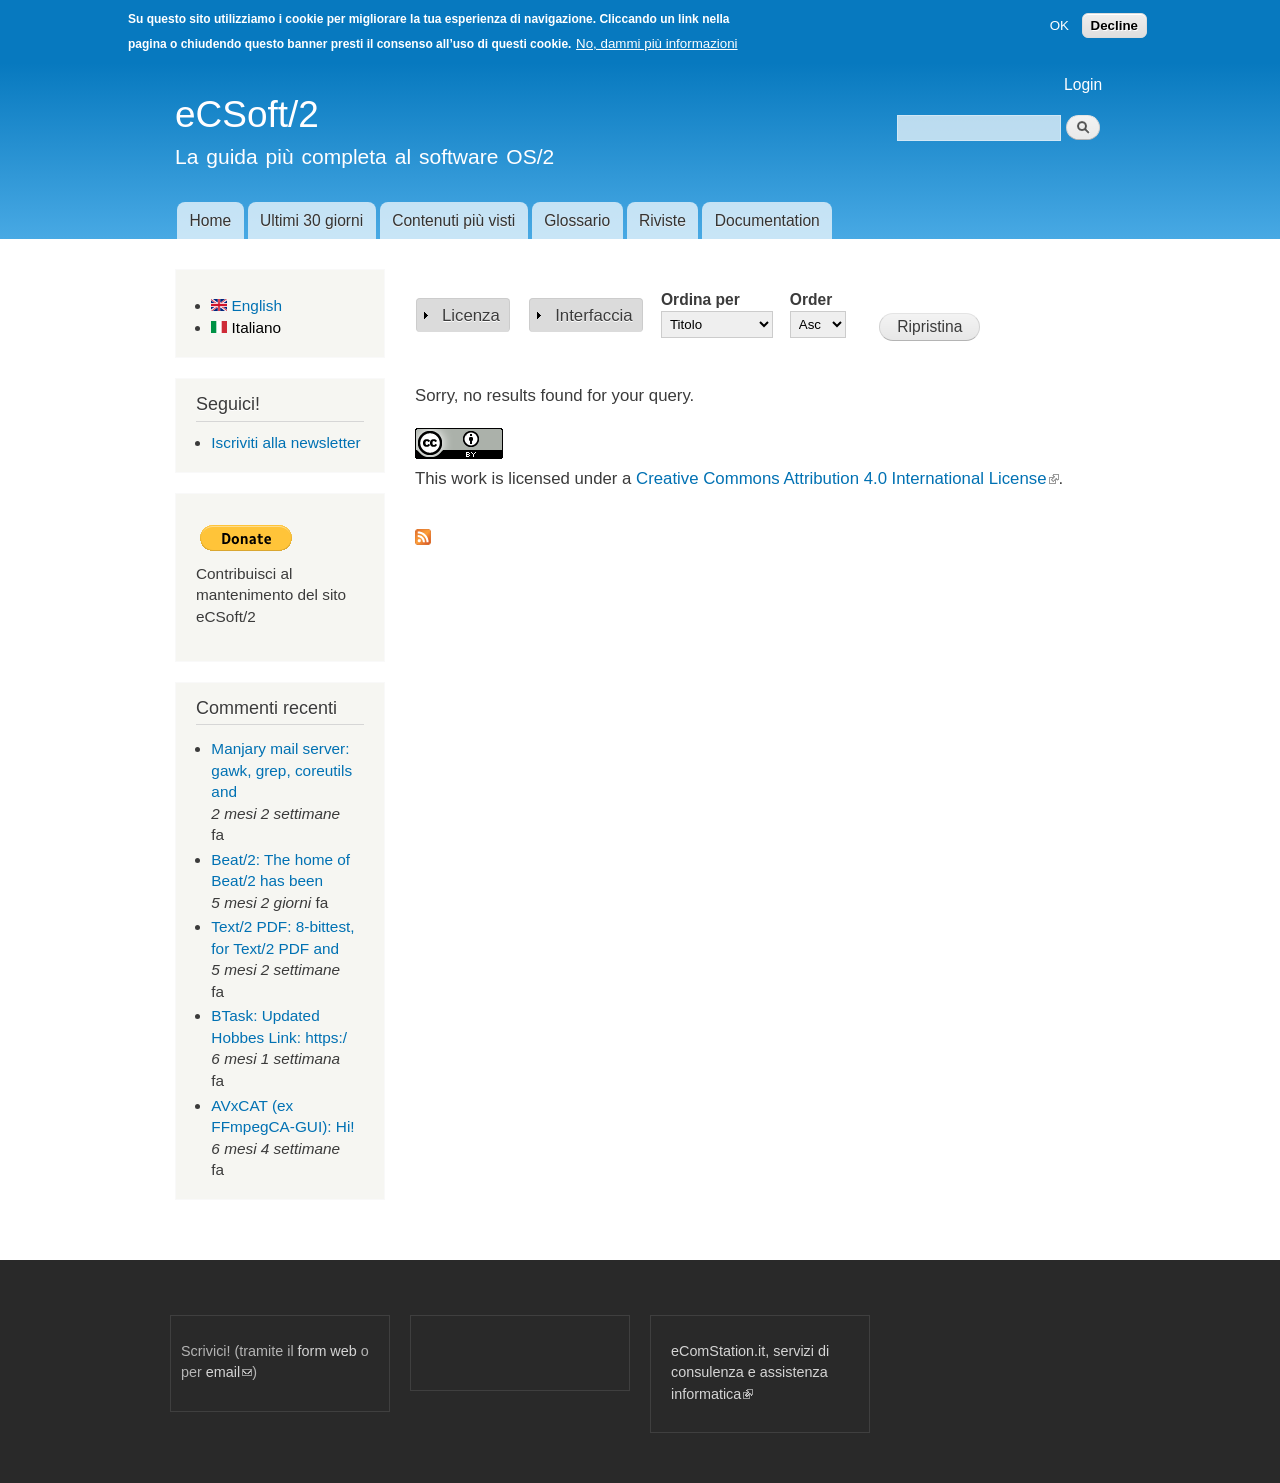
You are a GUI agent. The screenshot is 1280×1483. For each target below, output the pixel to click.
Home (210, 220)
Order (811, 299)
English (246, 305)
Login (1083, 84)
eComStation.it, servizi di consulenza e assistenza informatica (750, 1372)
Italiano (246, 327)
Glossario (577, 220)
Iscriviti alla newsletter (285, 442)
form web (327, 1351)
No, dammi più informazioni (656, 43)
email (229, 1372)
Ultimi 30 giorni (311, 220)
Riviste (662, 220)
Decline (1114, 25)
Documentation (767, 220)
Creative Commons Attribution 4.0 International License (847, 478)
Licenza (471, 315)
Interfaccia (593, 315)
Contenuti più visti (453, 220)
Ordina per (700, 299)
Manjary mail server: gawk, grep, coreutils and (281, 770)
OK (1059, 25)
